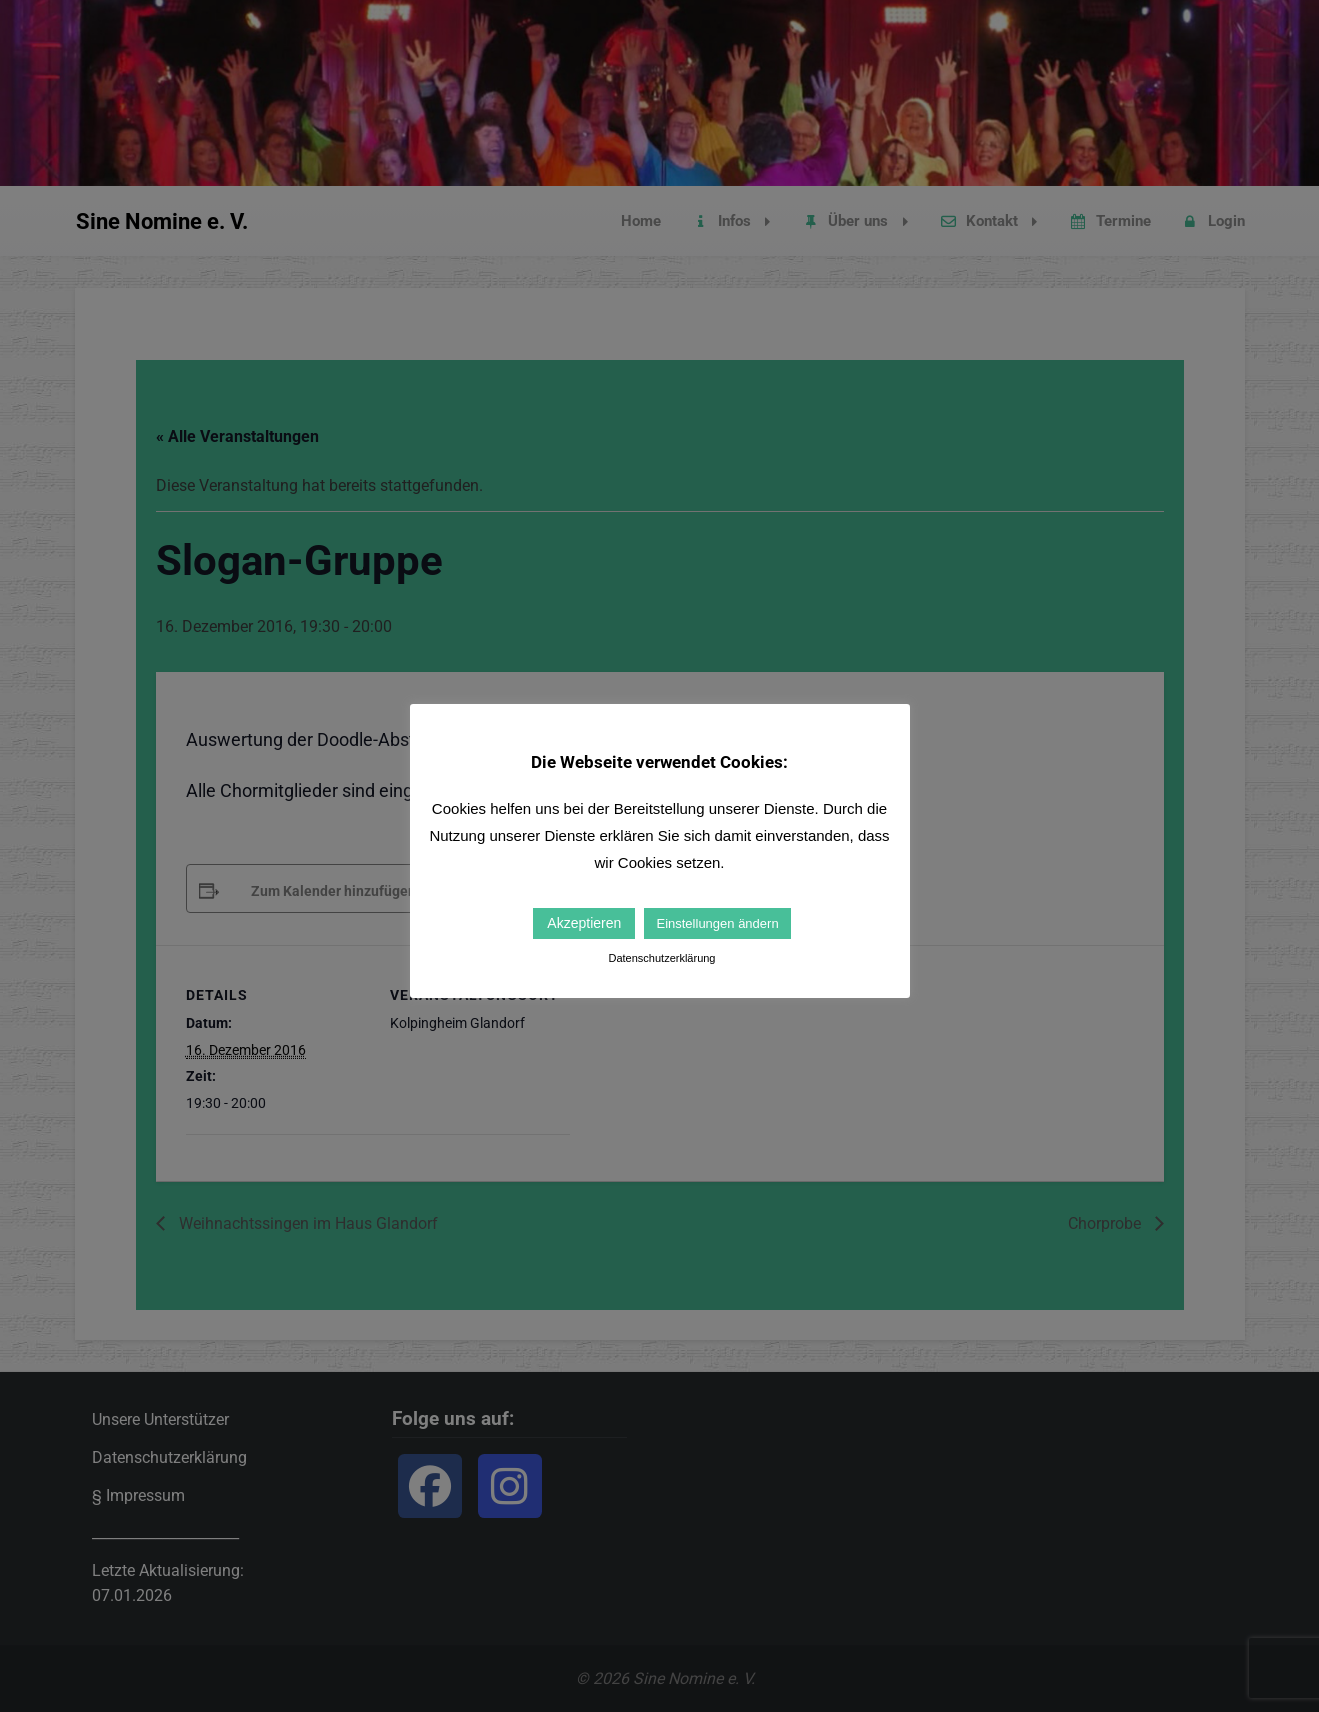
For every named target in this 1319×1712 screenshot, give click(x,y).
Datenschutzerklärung (661, 958)
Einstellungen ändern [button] (717, 923)
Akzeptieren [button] (584, 923)
